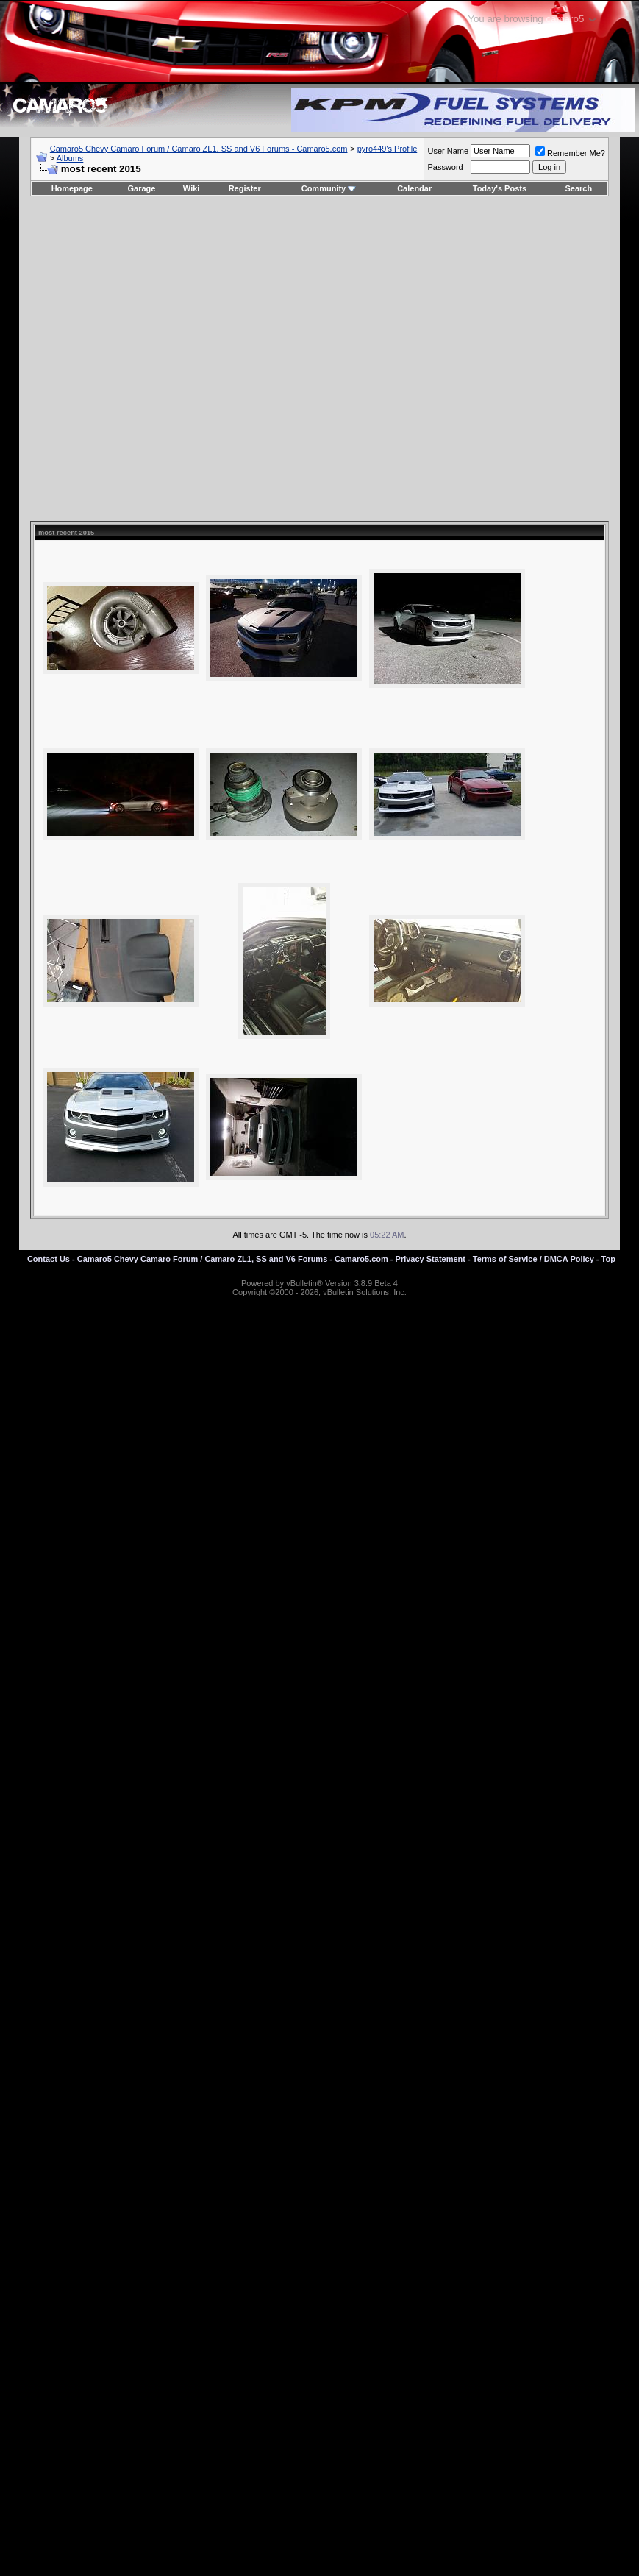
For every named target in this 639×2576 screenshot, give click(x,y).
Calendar (414, 188)
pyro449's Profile (387, 148)
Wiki (191, 188)
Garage (142, 188)
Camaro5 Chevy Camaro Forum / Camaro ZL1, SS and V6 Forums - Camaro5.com (199, 148)
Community (329, 188)
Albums (70, 158)
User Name (447, 150)
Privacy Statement (430, 1259)
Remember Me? (570, 153)
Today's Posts (499, 188)
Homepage (72, 188)
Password (445, 167)
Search (579, 188)
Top (608, 1259)
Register (245, 188)
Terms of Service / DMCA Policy (533, 1259)
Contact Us (48, 1259)
